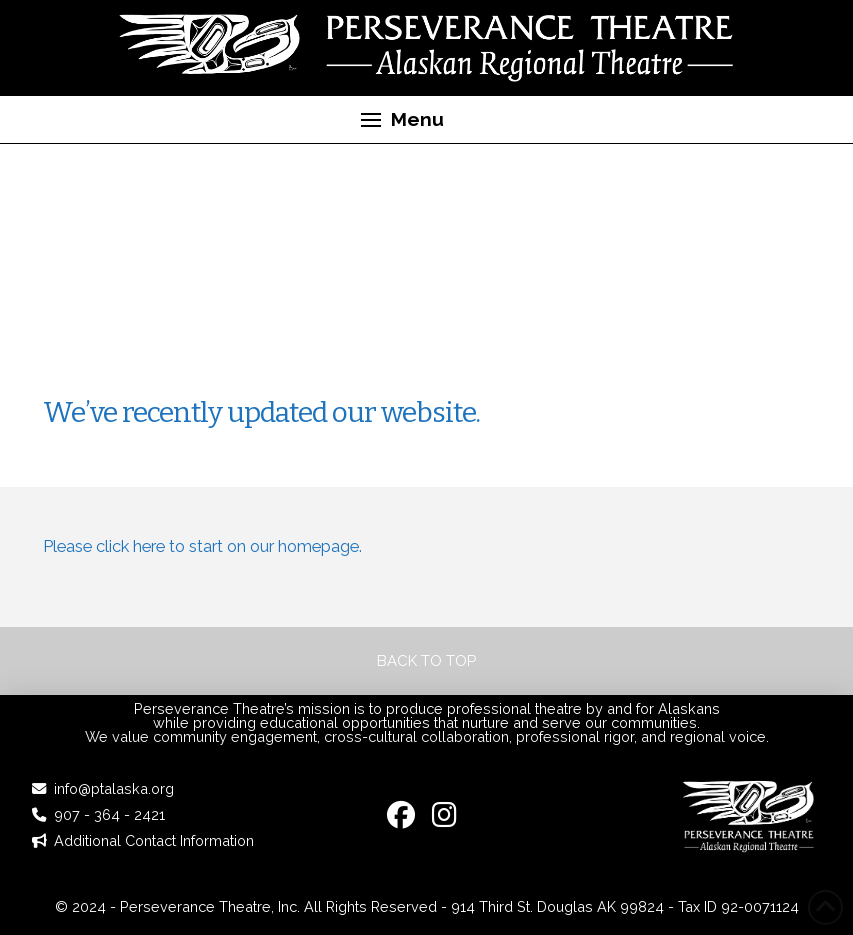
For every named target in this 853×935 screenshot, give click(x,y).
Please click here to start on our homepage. (202, 546)
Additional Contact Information (154, 840)
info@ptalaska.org (114, 788)
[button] (403, 120)
